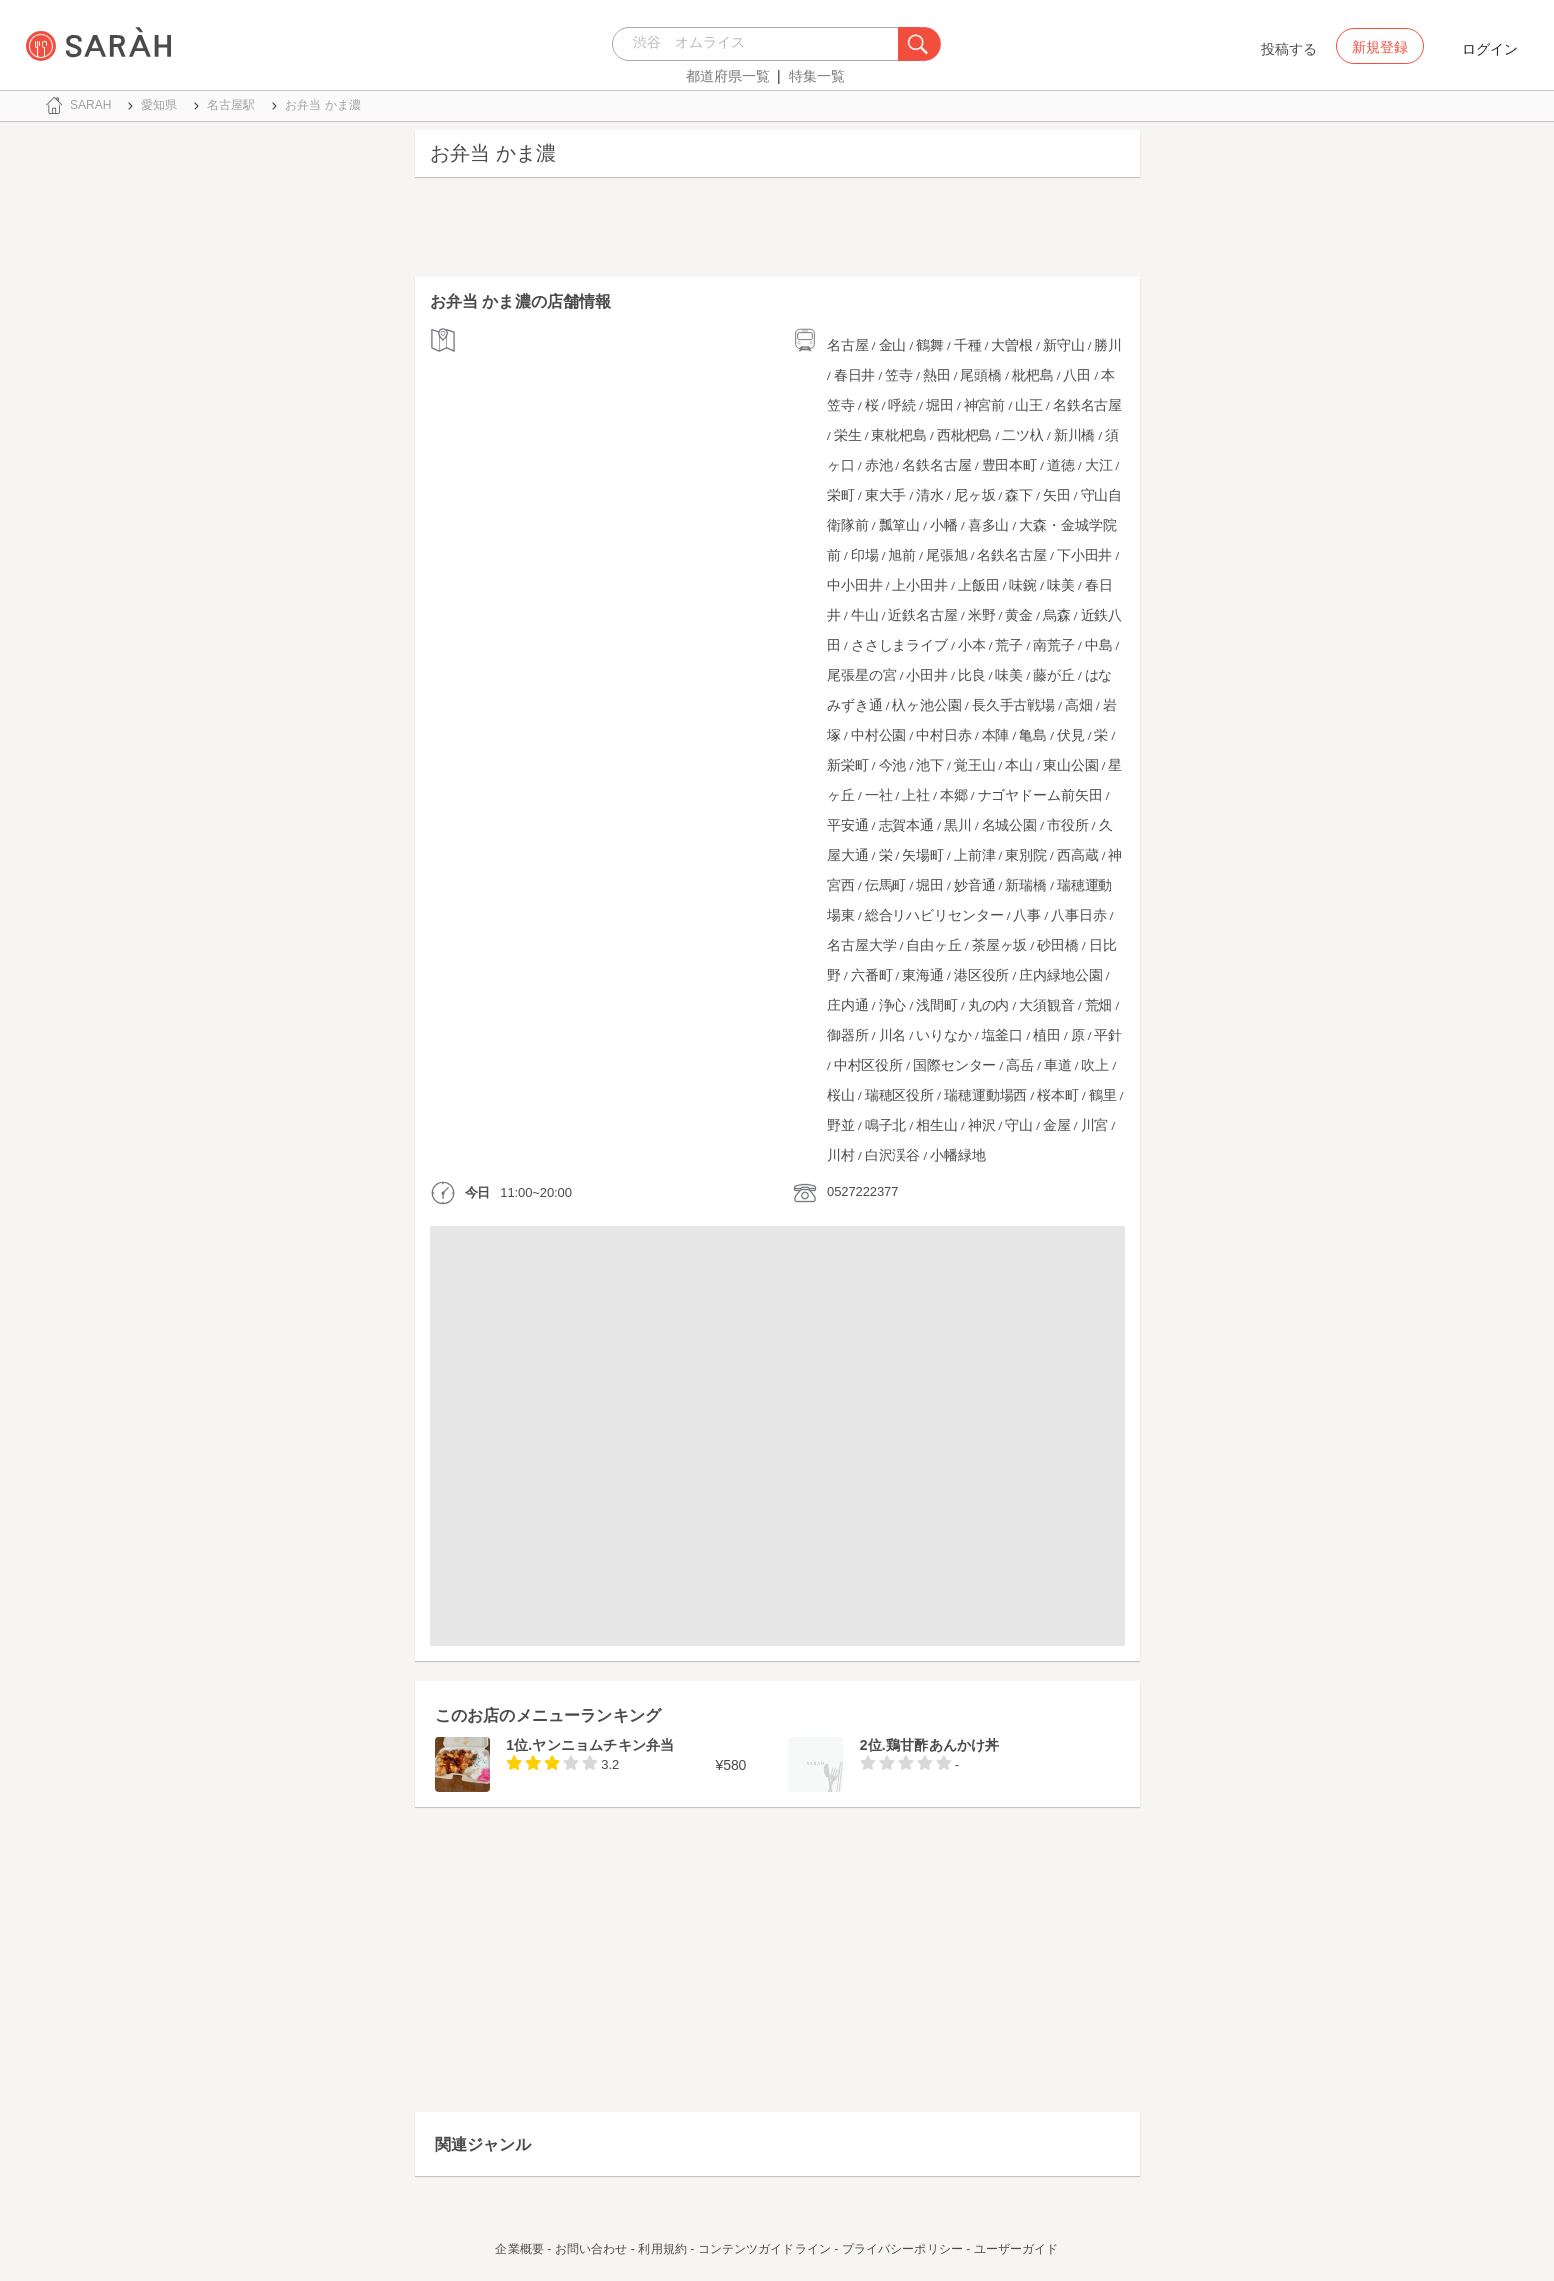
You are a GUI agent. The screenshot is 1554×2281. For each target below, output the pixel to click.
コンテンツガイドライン (764, 2249)
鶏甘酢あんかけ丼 (943, 1745)
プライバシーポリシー (902, 2249)
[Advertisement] (777, 232)
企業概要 (519, 2249)
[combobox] (760, 44)
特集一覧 (817, 76)
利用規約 (662, 2249)
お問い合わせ (591, 2249)
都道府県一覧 (728, 76)
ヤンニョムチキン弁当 (603, 1745)
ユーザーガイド (1016, 2249)
